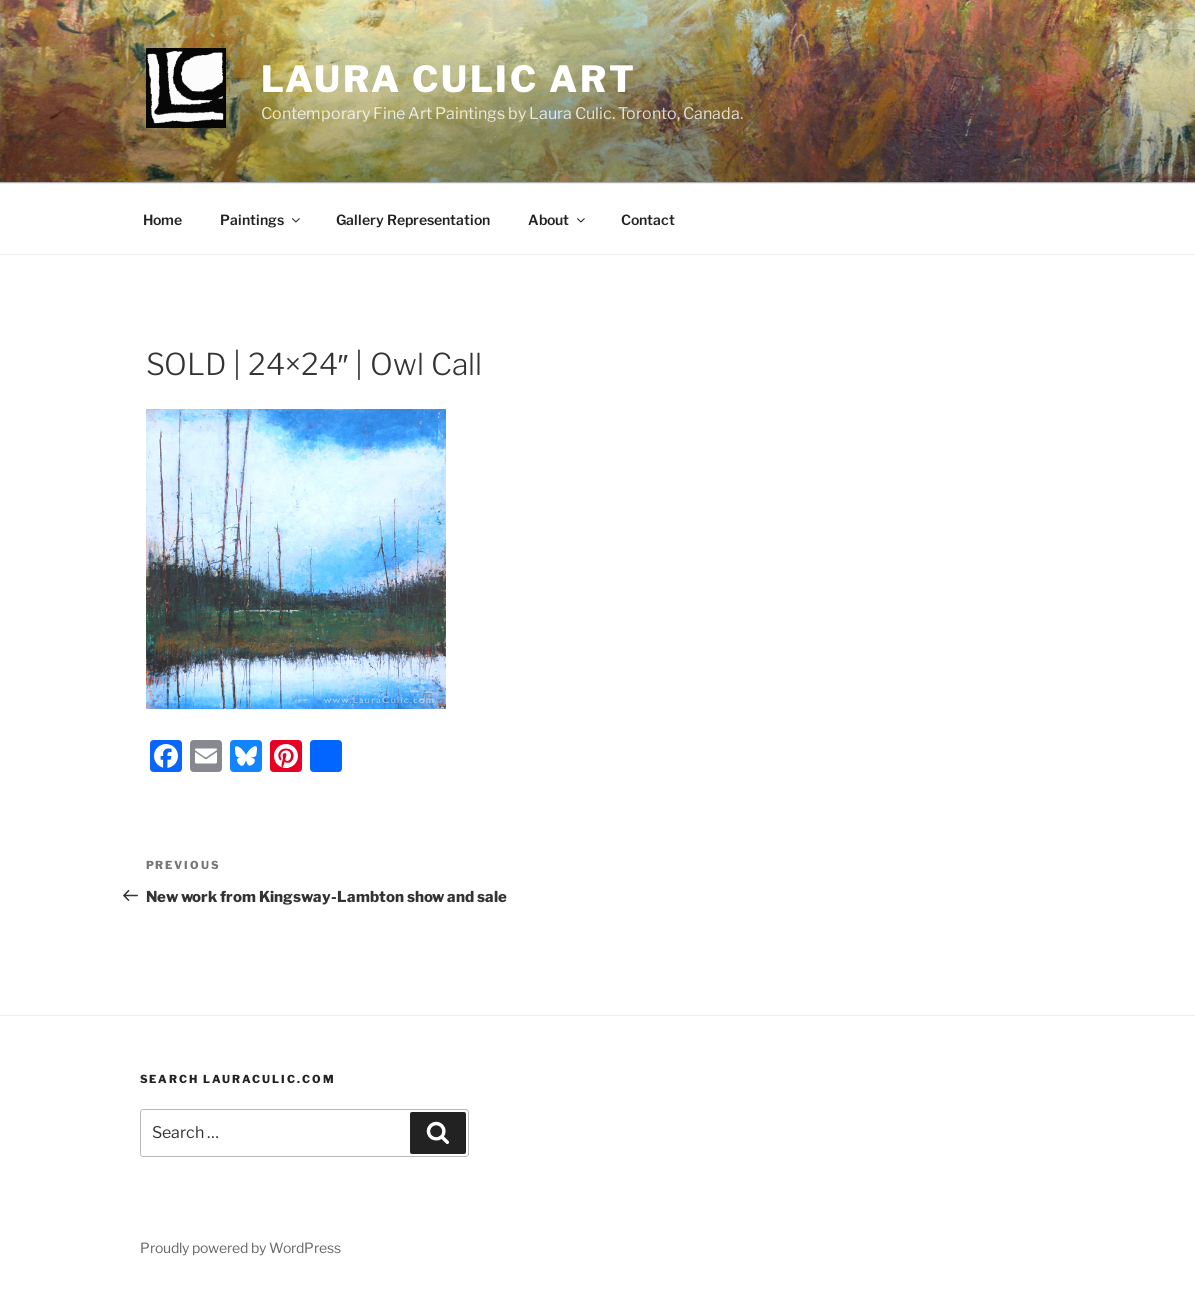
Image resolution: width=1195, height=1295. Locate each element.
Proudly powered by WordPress (240, 1247)
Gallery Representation (413, 219)
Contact (648, 219)
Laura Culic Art (449, 79)
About (558, 219)
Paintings (261, 219)
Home (162, 219)
